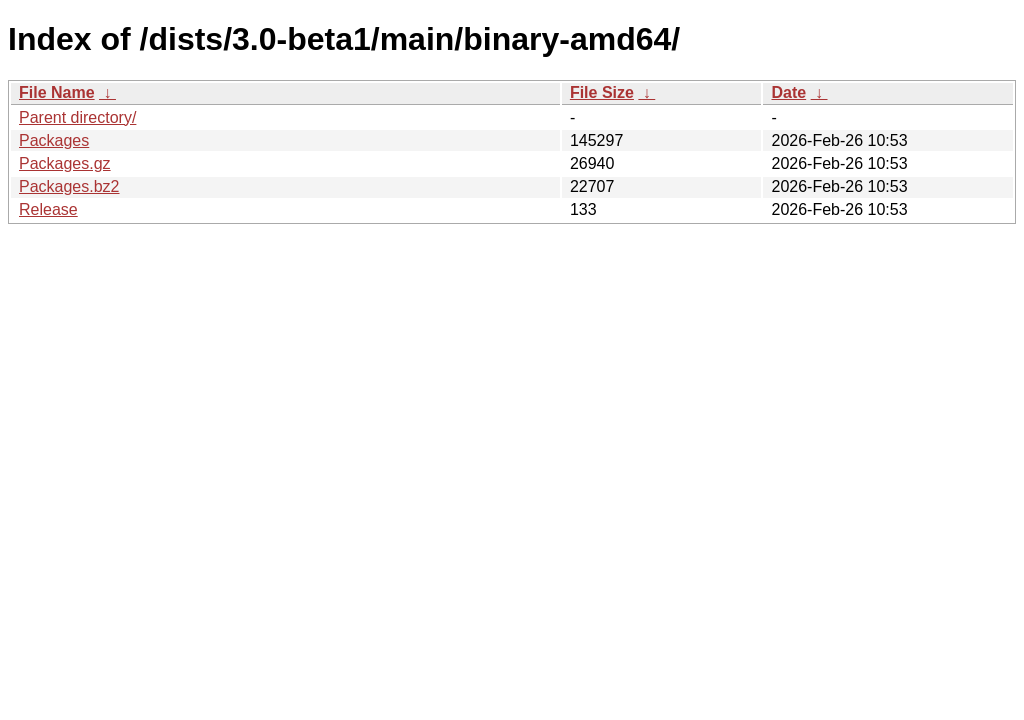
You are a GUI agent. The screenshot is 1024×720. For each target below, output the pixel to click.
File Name (57, 92)
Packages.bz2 (69, 186)
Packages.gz (65, 163)
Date (788, 92)
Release (48, 209)
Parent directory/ (77, 117)
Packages (54, 140)
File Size (602, 92)
